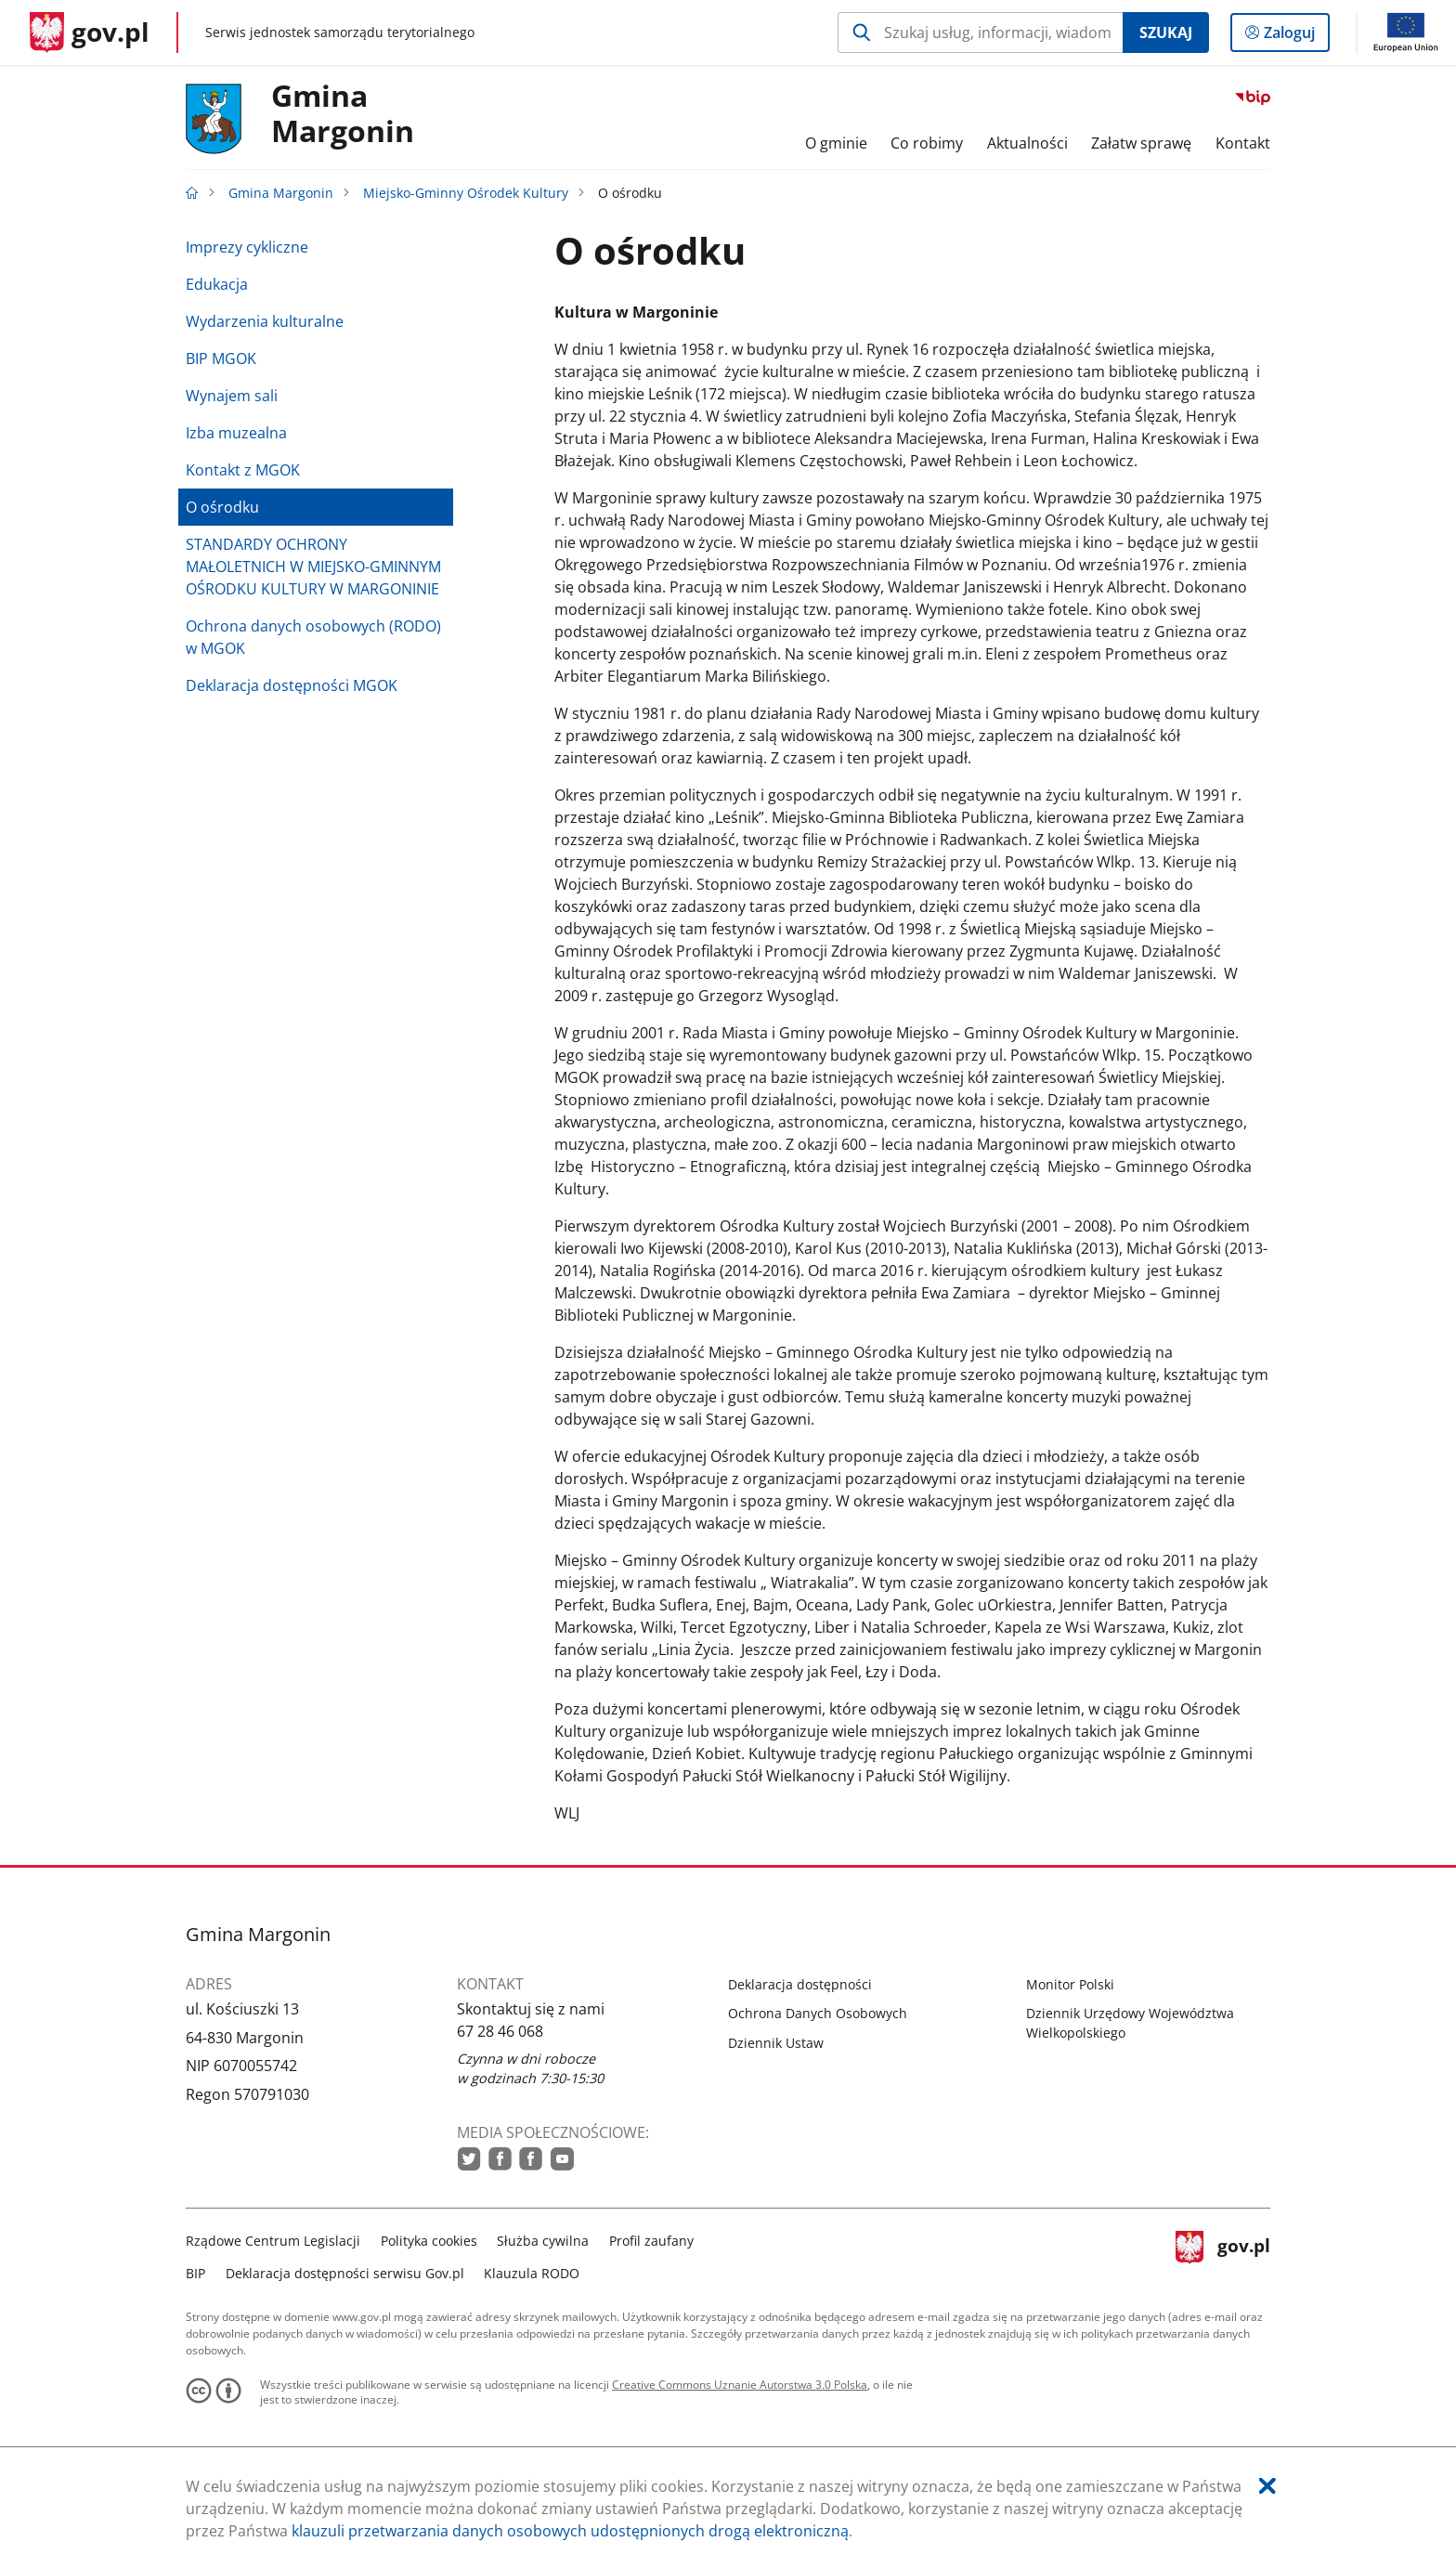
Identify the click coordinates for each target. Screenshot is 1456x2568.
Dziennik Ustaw (776, 2043)
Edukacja (217, 284)
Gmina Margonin (342, 114)
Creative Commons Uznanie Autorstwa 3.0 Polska (739, 2384)
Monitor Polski (1070, 1984)
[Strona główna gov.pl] (90, 32)
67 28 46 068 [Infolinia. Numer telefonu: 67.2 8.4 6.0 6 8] (500, 2031)
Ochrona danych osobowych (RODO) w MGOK (313, 637)
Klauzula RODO (531, 2273)
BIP (195, 2273)
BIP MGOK (221, 358)
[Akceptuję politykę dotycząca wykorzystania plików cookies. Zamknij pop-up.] (1267, 2486)
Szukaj (1165, 32)
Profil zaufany (651, 2240)
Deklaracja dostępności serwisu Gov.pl (345, 2273)
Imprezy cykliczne (247, 247)
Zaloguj (1295, 36)
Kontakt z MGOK (243, 470)
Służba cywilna (543, 2240)
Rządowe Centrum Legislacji (273, 2240)
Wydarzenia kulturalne (265, 321)
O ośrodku (222, 507)
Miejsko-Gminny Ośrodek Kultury (465, 193)
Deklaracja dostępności (800, 1984)
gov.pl (1223, 2254)
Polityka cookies (429, 2240)
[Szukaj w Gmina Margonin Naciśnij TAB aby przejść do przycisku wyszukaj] (980, 32)
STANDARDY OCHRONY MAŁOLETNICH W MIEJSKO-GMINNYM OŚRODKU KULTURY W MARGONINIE (313, 566)
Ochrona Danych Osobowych (817, 2013)
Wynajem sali (232, 395)
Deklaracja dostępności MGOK (291, 685)
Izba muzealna (236, 433)
